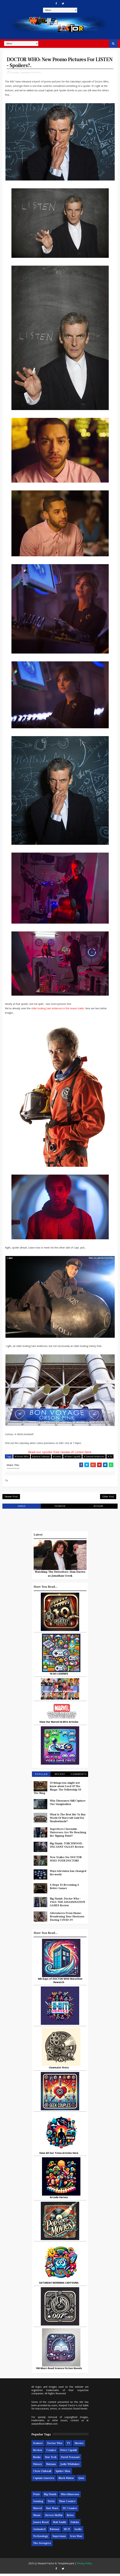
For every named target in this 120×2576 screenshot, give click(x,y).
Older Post (108, 1498)
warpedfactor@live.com (44, 2426)
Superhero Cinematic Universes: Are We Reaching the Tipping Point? (68, 1835)
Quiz (81, 2480)
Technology (40, 2538)
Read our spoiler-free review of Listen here (59, 1453)
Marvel (37, 2510)
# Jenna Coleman (41, 1457)
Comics (51, 2452)
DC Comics (70, 2510)
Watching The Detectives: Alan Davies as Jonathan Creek (60, 1576)
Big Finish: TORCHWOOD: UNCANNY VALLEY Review (67, 1847)
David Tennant (70, 2459)
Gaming (38, 2503)
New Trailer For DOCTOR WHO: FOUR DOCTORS (66, 1861)
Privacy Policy (84, 2565)
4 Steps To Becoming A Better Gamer (64, 1889)
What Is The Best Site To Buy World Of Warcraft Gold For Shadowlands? (68, 1820)
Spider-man (62, 2473)
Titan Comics (67, 2503)
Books (37, 2459)
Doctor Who (54, 2445)
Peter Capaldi (68, 2452)
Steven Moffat (53, 2517)
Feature (38, 2445)
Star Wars (52, 2510)
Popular (41, 1776)
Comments (79, 1776)
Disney (37, 2466)
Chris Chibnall (42, 2473)
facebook (60, 1508)
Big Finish (50, 2496)
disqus (21, 1508)
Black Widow (66, 2480)
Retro (70, 2517)
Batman (51, 2466)
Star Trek (51, 2459)
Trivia (51, 2503)
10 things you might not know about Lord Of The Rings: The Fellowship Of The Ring (57, 1790)
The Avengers (42, 2545)
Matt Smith (59, 2524)
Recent (60, 1776)
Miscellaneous (70, 2496)
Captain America (43, 2480)
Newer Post (11, 1498)
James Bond (40, 2524)
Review (37, 2452)
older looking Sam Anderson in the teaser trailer (57, 1009)
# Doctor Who (22, 1457)
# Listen (57, 1457)
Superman (59, 2538)
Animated (39, 2531)
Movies (79, 2445)
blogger (98, 1508)
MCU (67, 2531)
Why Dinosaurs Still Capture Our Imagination (68, 1804)
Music (37, 2517)
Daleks (74, 2524)
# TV (110, 1457)
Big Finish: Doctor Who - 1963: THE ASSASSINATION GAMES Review (67, 1904)
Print (36, 2496)
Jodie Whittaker (70, 2466)
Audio (78, 2531)
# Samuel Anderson (94, 1457)
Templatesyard (66, 2565)
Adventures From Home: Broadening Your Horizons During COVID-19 (67, 1919)
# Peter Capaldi (72, 1457)
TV (68, 2445)
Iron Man (76, 2538)
